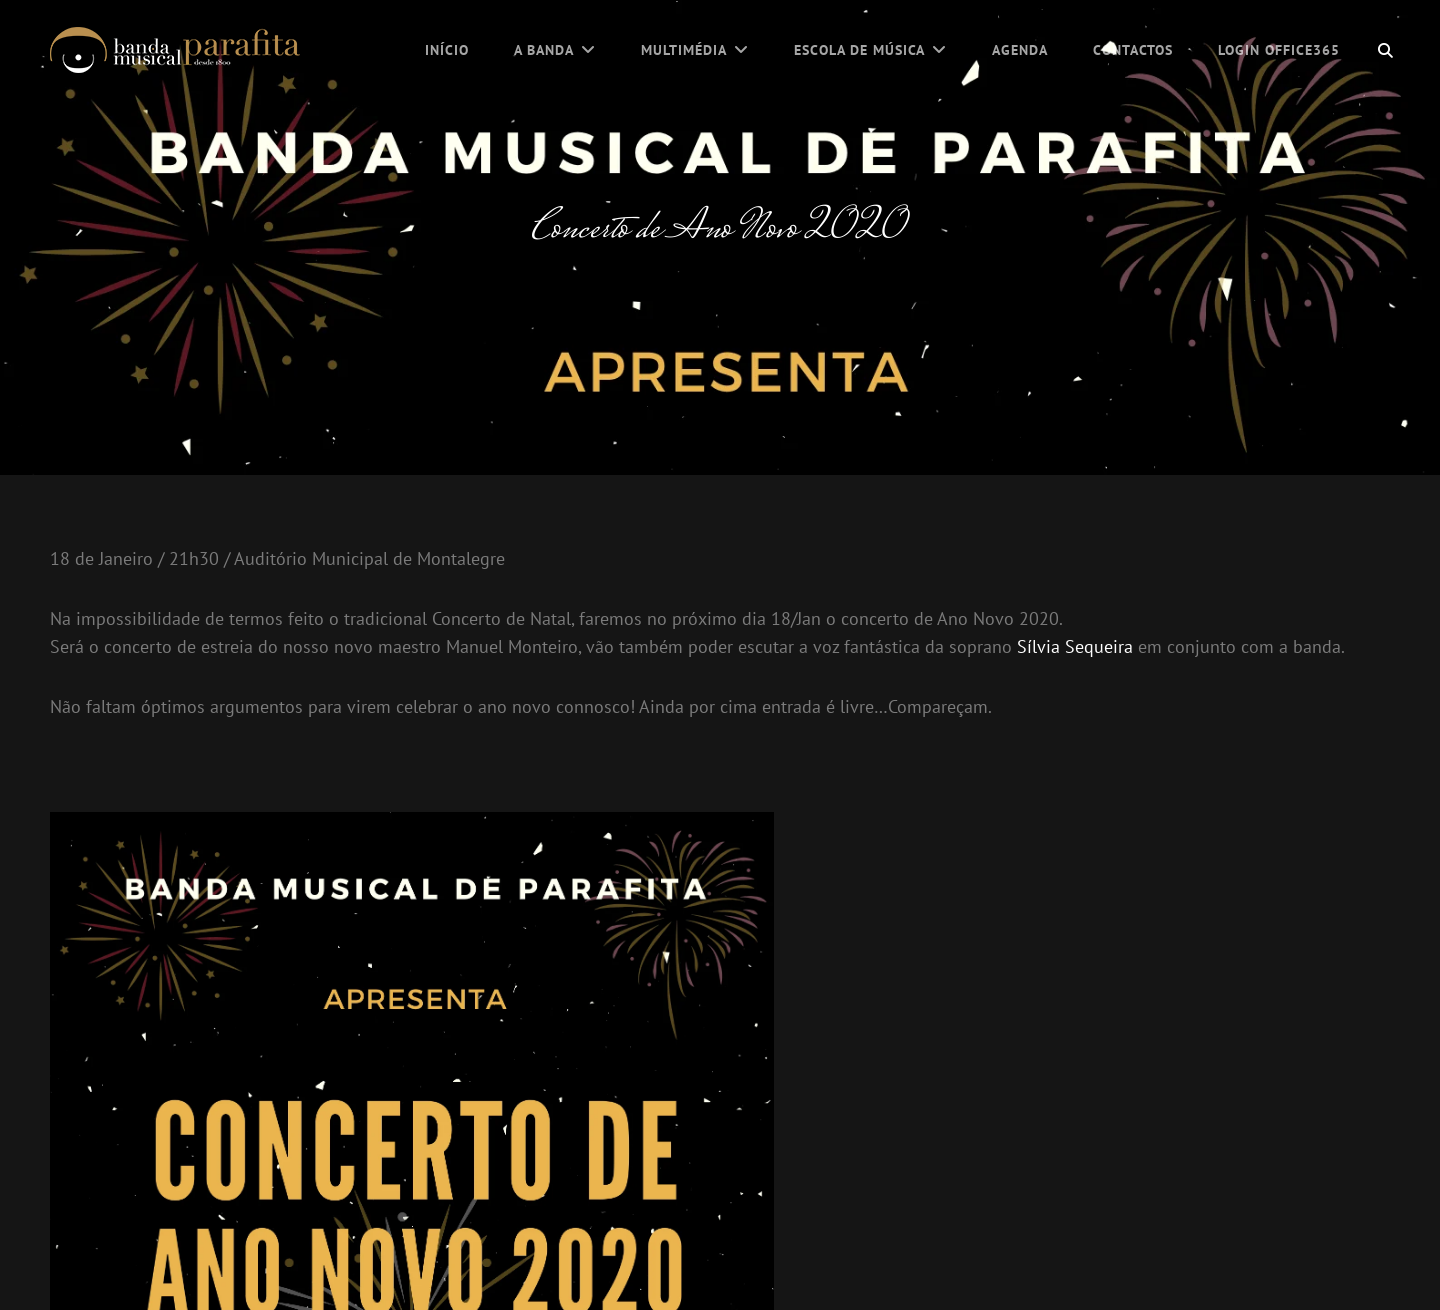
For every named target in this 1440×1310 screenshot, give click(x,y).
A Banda (544, 50)
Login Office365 (1279, 50)
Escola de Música (859, 50)
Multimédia (684, 50)
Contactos (1133, 50)
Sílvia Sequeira (1075, 646)
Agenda (1020, 50)
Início (447, 50)
